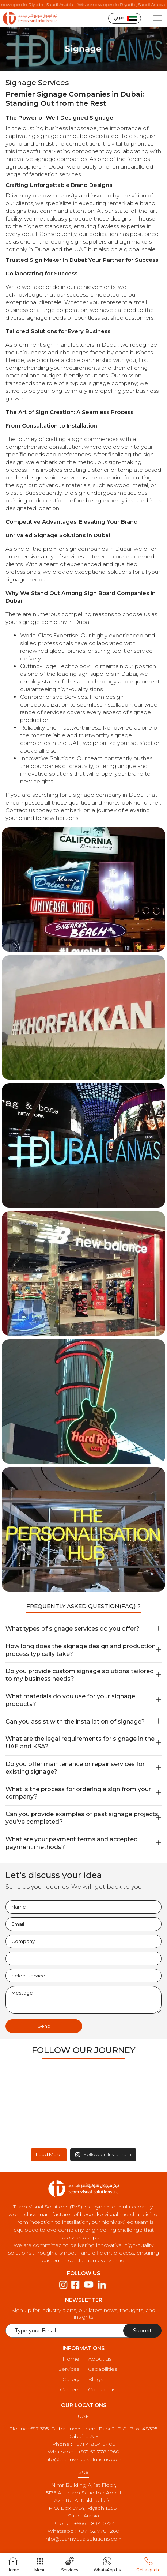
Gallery (70, 2379)
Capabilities (102, 2369)
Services (68, 2369)
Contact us (101, 2389)
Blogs (95, 2379)
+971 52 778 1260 (98, 2451)
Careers (69, 2389)
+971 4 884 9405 (94, 2444)
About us (99, 2358)
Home (70, 2358)
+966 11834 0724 (94, 2523)
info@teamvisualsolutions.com (84, 2459)
